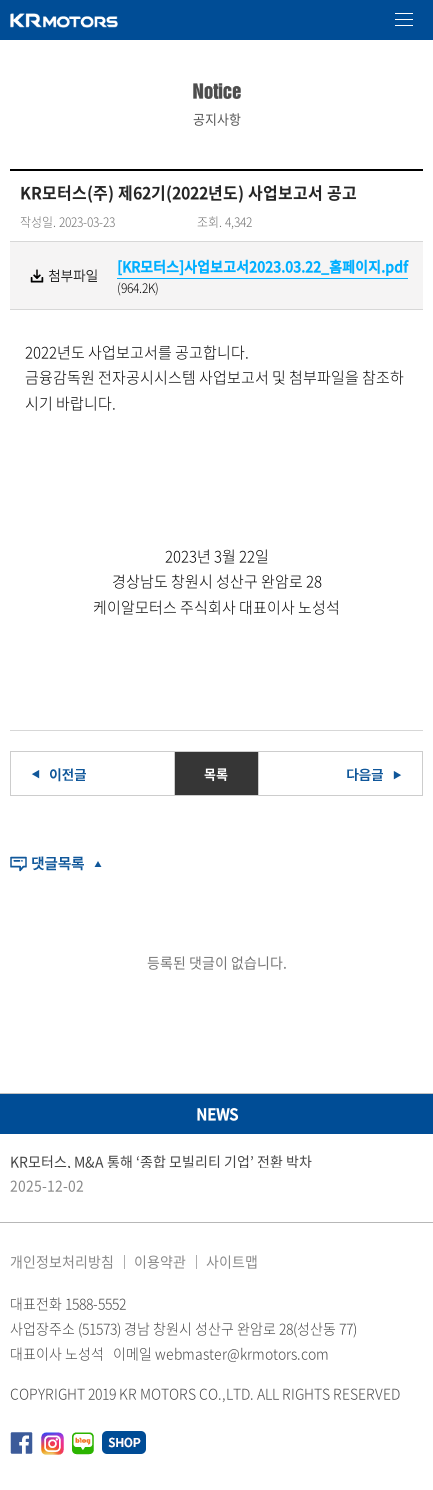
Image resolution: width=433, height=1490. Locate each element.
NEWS (217, 1114)
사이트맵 (232, 1261)
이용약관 (160, 1261)
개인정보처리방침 (62, 1261)
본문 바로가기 (0, 0)
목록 (216, 773)
